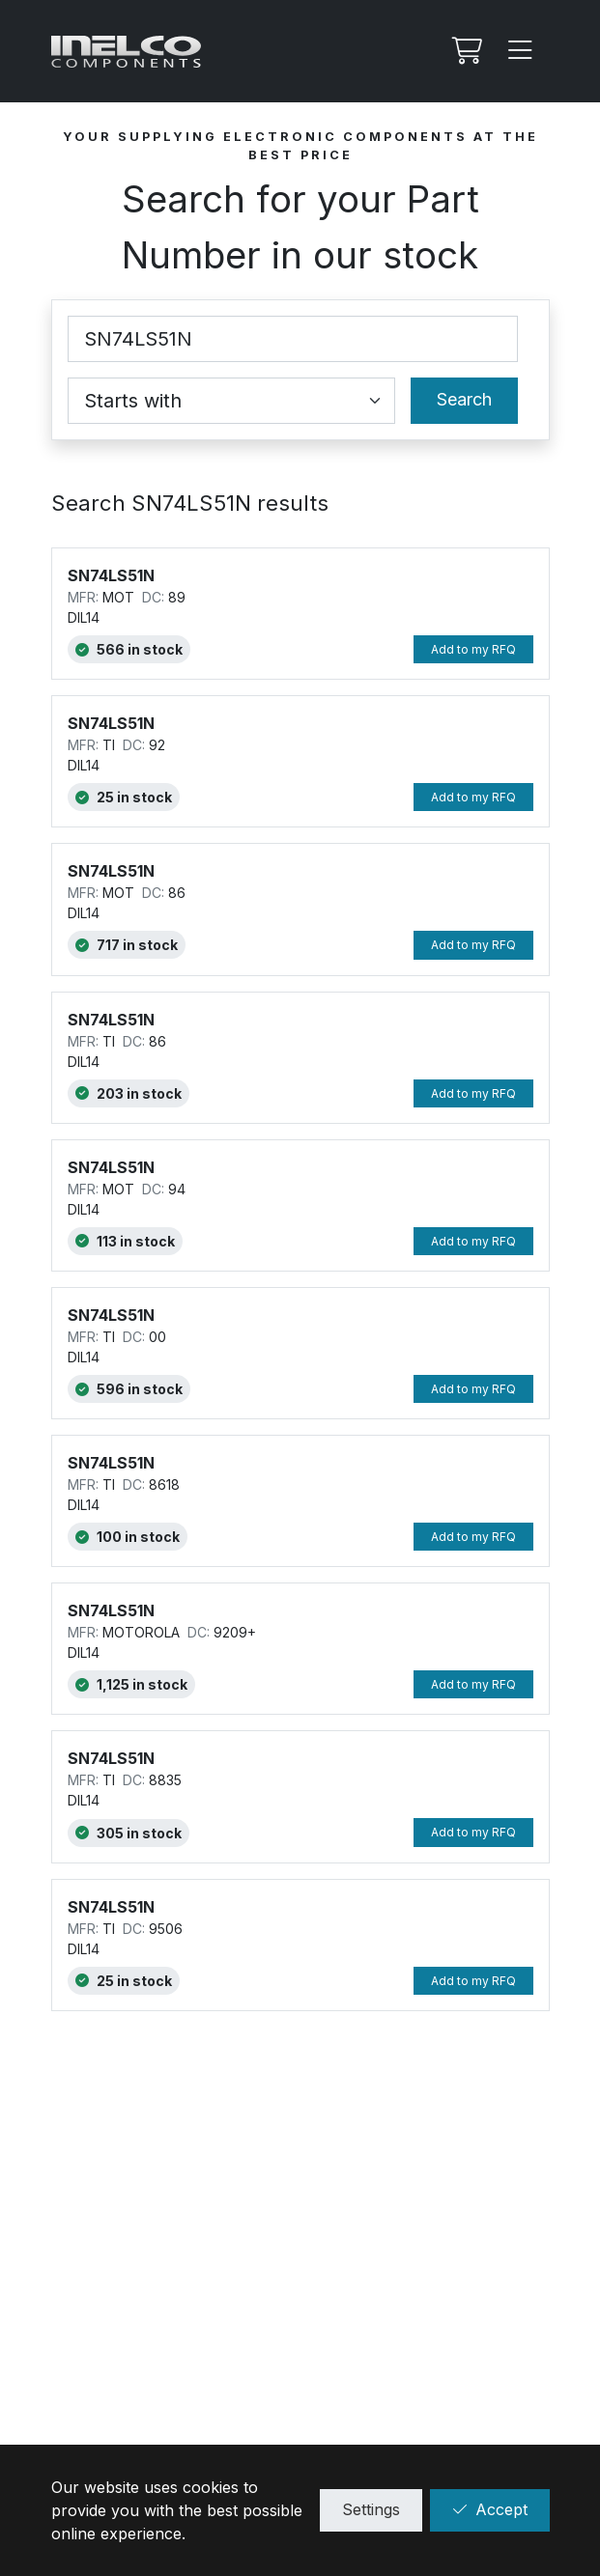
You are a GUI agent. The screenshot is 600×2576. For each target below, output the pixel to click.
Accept (490, 2509)
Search (464, 399)
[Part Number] (293, 339)
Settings (371, 2509)
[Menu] (521, 51)
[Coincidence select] (231, 401)
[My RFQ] (465, 51)
